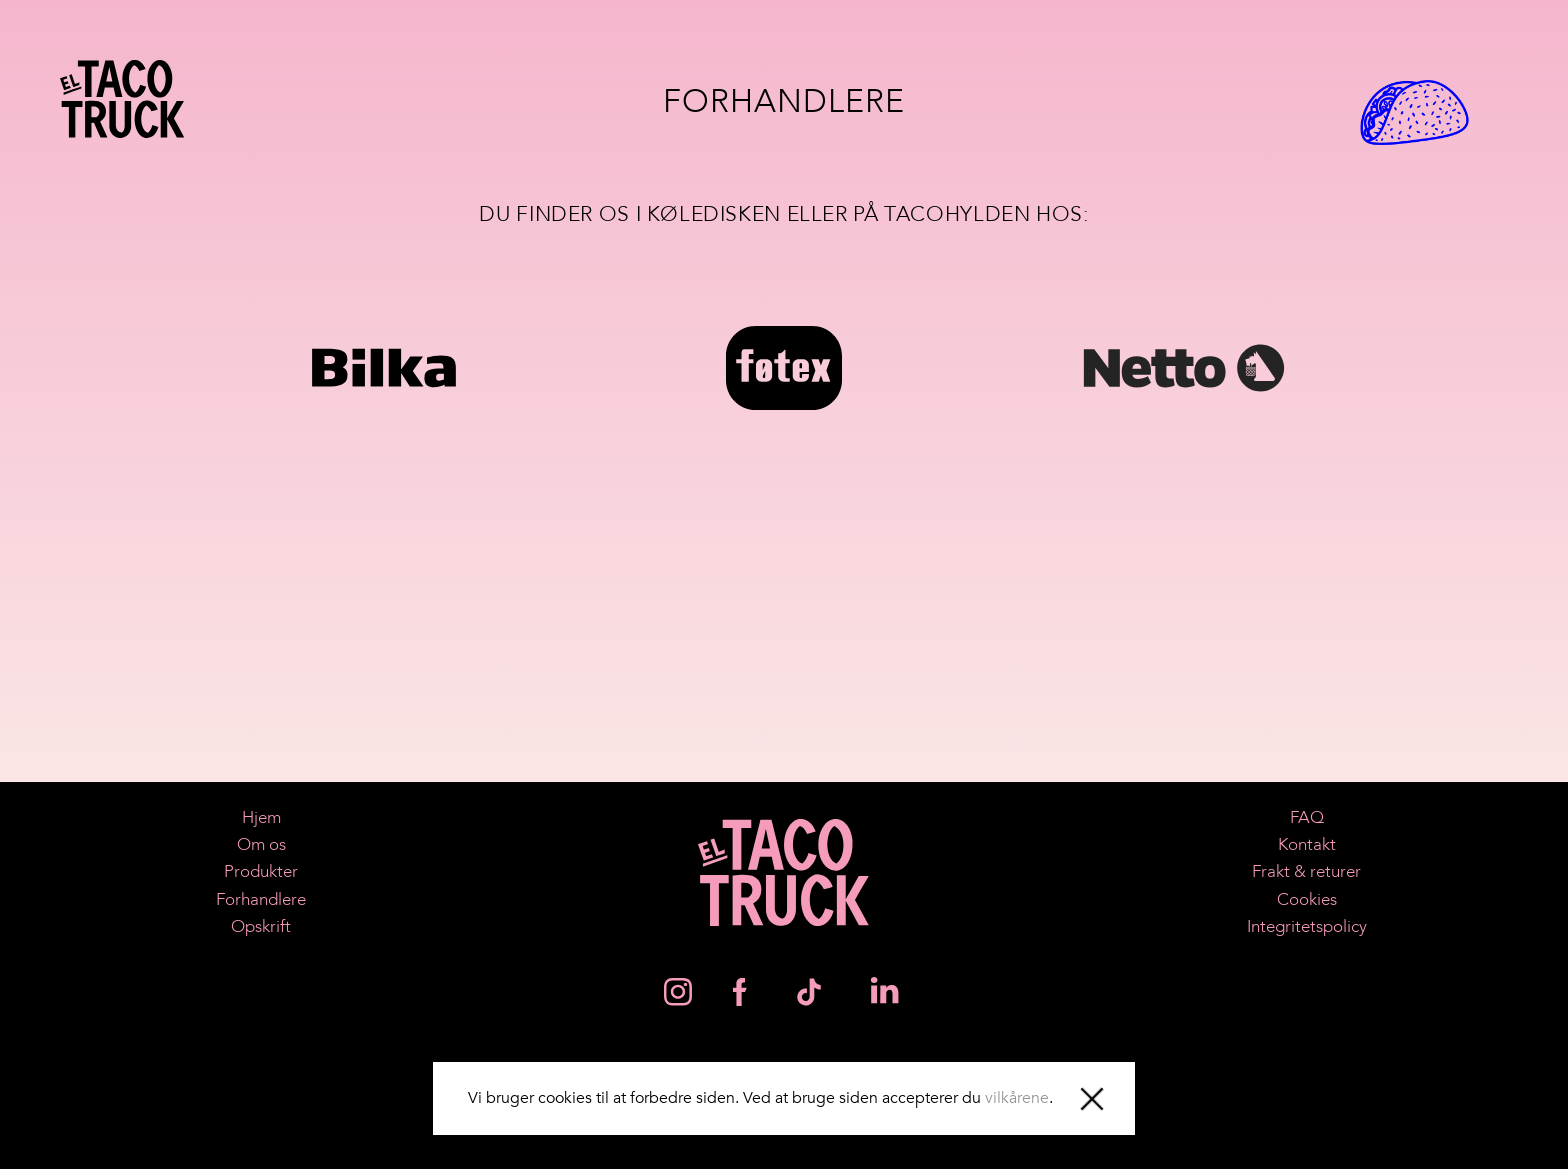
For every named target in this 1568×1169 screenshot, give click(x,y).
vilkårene (1017, 1098)
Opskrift (261, 926)
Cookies (1307, 899)
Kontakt (1307, 844)
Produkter (261, 871)
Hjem (261, 817)
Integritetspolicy (1307, 926)
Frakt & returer (1306, 871)
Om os (261, 844)
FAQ (1307, 817)
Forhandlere (261, 899)
